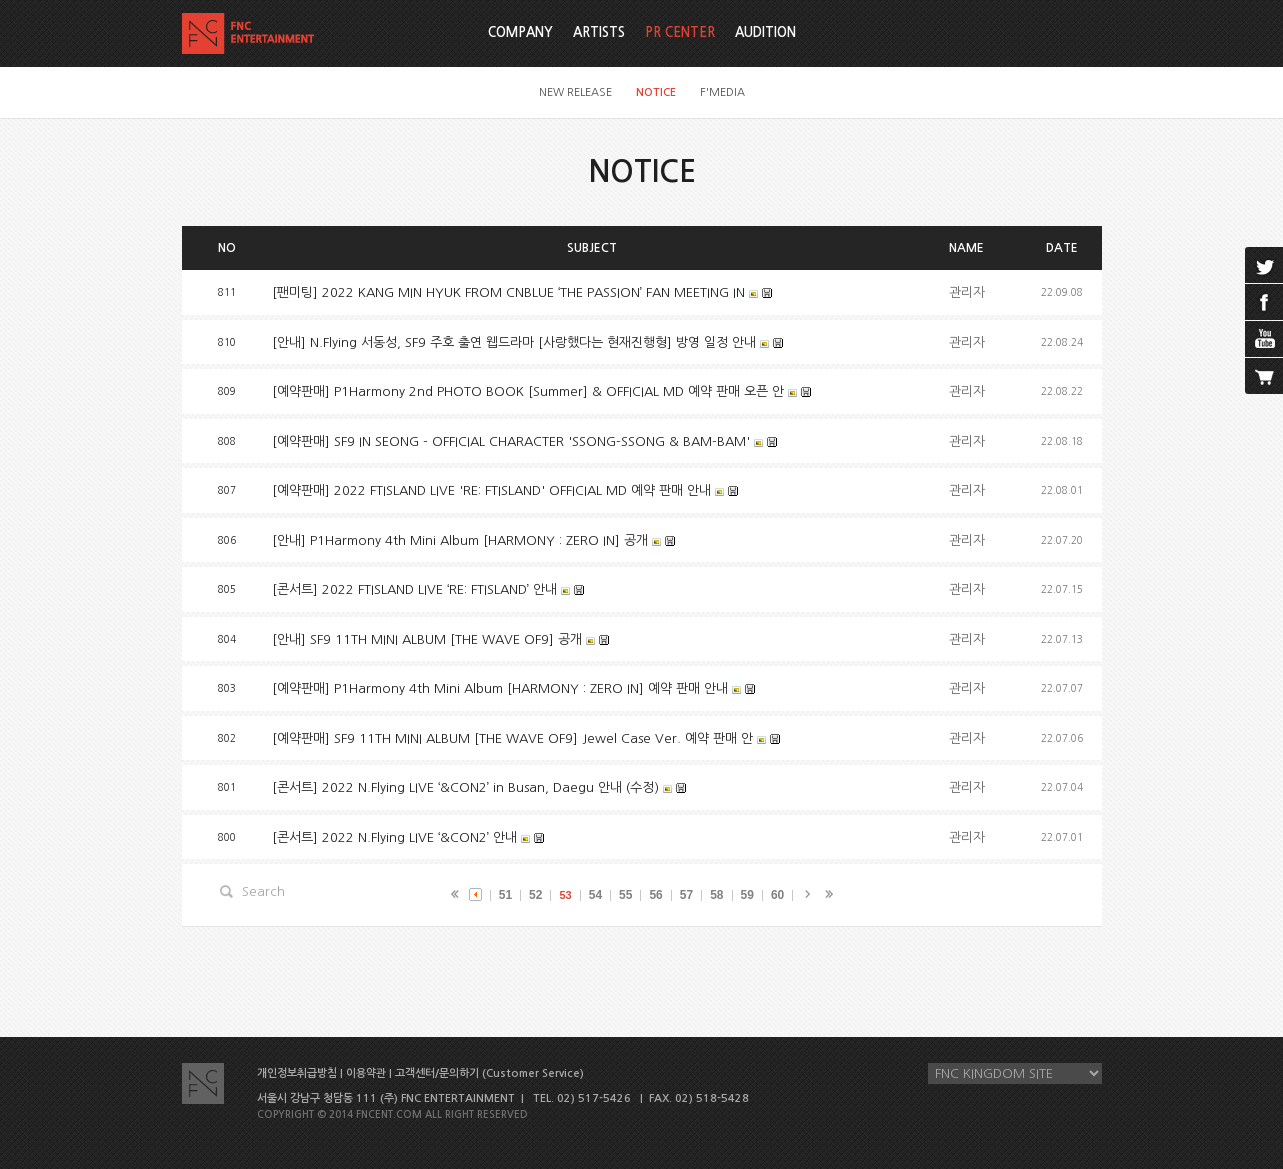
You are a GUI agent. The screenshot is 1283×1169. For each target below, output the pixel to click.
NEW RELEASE (575, 92)
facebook (1264, 302)
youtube (1264, 339)
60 (777, 895)
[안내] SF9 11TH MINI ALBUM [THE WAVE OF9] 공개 (427, 639)
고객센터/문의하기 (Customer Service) (489, 1073)
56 (655, 895)
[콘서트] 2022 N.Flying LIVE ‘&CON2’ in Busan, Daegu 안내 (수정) (465, 787)
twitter (1264, 265)
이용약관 (366, 1073)
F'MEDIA (722, 92)
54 (595, 895)
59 (747, 895)
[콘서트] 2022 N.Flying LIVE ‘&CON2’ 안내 (394, 837)
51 (505, 895)
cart (1264, 376)
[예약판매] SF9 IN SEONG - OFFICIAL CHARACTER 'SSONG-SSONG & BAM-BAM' (513, 441)
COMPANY (520, 32)
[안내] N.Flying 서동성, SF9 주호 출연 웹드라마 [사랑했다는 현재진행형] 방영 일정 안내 (514, 342)
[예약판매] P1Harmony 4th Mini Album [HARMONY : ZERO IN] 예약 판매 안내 (500, 688)
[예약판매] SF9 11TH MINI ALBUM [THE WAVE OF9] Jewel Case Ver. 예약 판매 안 (512, 738)
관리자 (967, 292)
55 (625, 895)
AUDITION (765, 32)
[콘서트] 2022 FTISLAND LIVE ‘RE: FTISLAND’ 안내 (414, 589)
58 (716, 895)
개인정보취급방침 (297, 1073)
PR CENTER (680, 32)
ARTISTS (599, 32)
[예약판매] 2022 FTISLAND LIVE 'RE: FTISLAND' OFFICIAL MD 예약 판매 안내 (491, 490)
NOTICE (656, 92)
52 (535, 895)
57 (686, 895)
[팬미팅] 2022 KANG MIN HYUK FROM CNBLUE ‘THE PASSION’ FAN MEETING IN (508, 292)
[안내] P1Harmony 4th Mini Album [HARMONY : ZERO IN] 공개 (460, 540)
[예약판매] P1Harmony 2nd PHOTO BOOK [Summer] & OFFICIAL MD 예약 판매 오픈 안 (528, 391)
